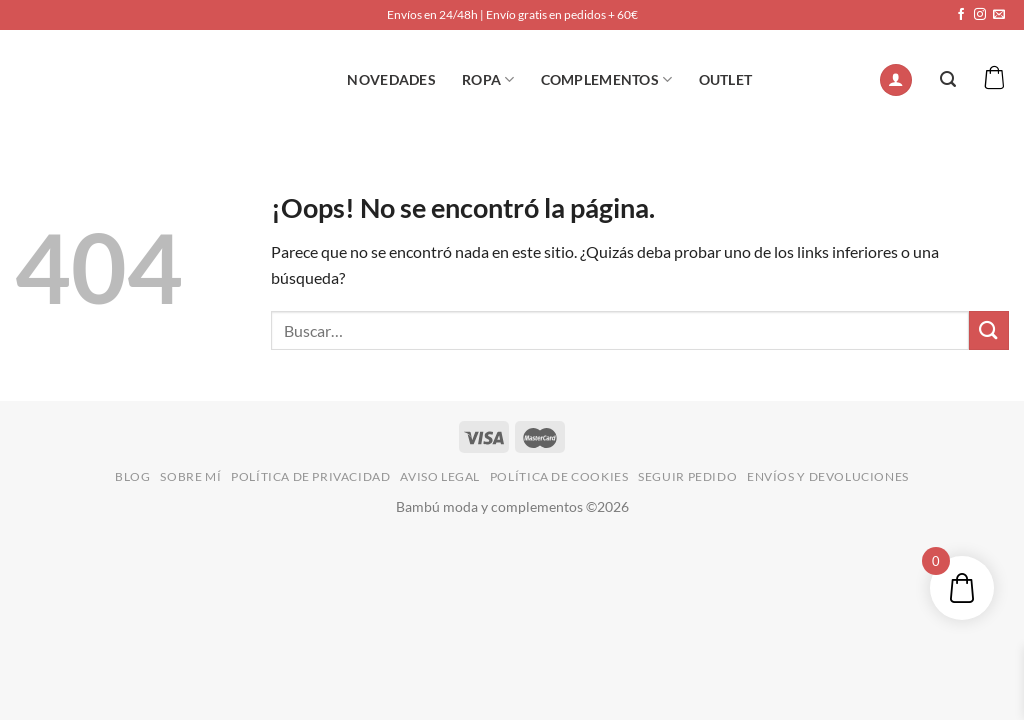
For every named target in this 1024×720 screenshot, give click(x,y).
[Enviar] (989, 330)
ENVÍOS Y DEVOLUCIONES (828, 476)
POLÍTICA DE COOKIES (559, 476)
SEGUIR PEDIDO (687, 476)
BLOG (132, 476)
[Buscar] (948, 79)
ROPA (488, 79)
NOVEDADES (391, 79)
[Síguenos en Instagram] (980, 15)
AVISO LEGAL (440, 476)
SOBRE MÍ (190, 476)
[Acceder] (896, 80)
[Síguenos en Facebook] (961, 15)
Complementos (607, 79)
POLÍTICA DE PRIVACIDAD (310, 476)
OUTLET (726, 79)
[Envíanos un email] (999, 15)
